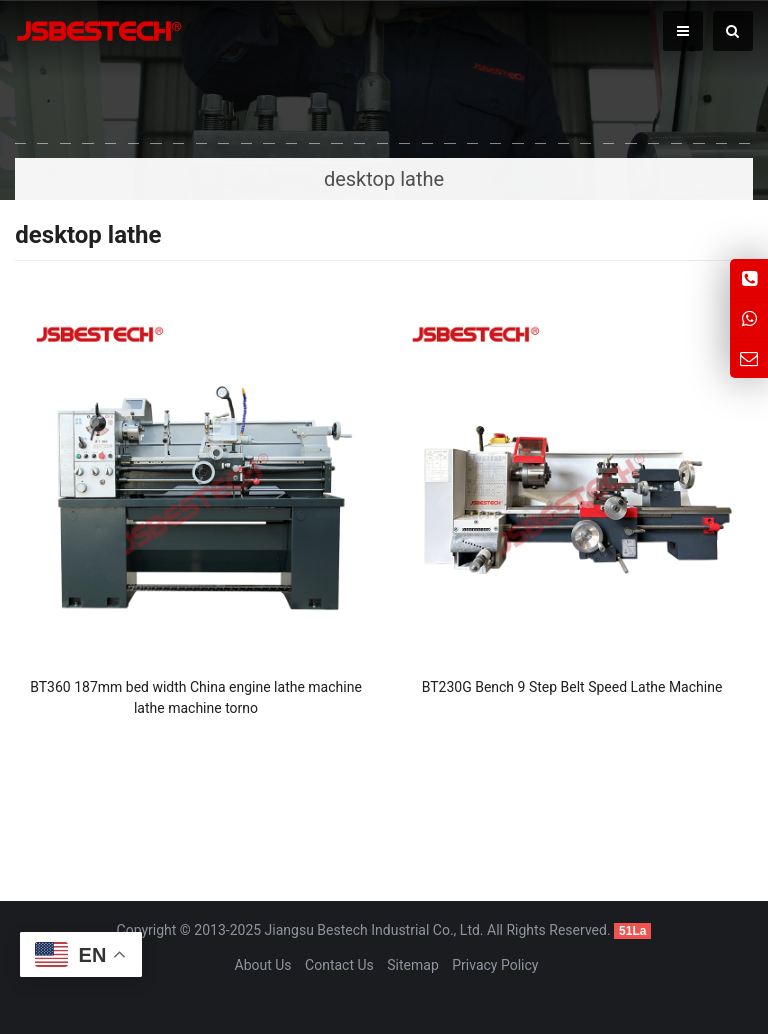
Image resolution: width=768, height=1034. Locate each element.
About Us (263, 965)
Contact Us (339, 965)
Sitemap (412, 965)
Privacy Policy (495, 965)
